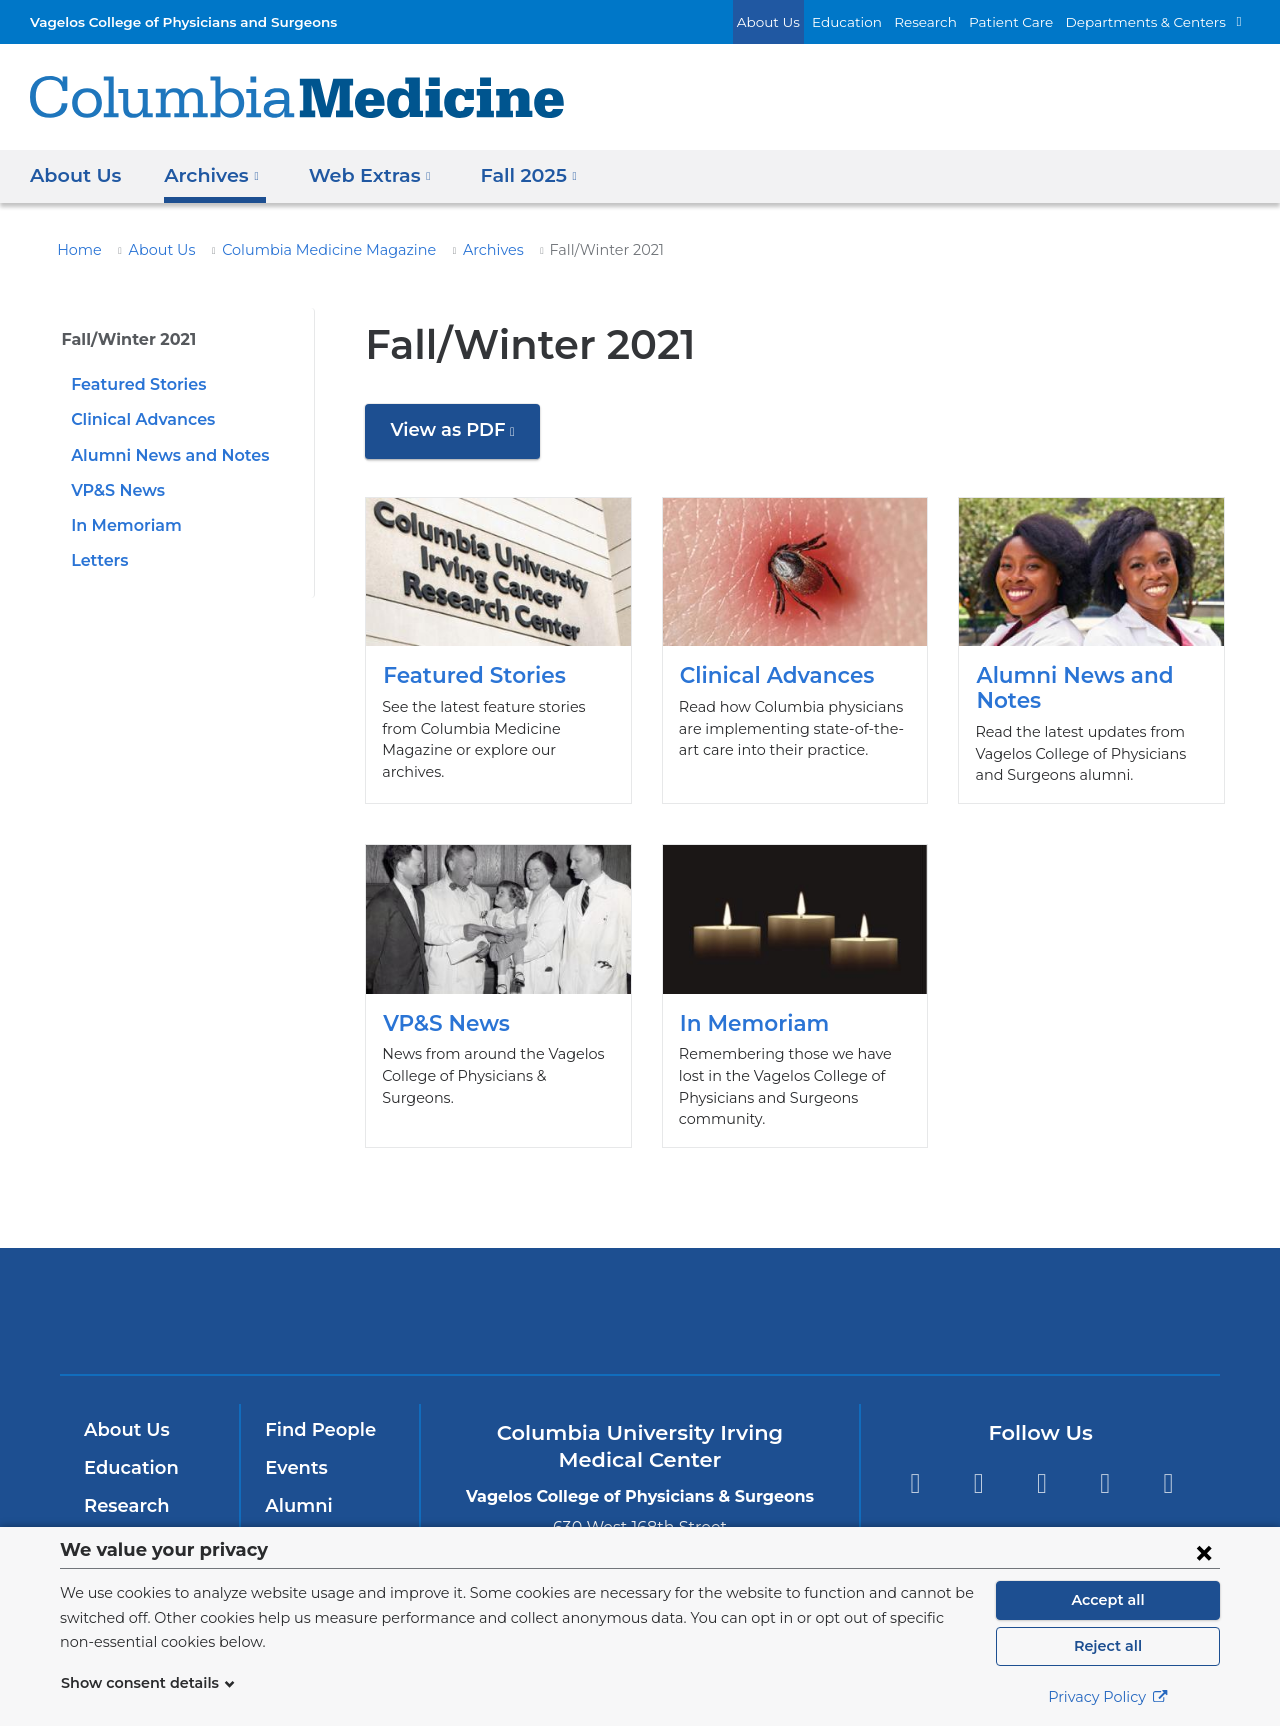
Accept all (1108, 1600)
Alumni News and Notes (162, 455)
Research (954, 21)
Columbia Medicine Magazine (302, 250)
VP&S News (116, 490)
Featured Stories (134, 384)
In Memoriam (120, 525)
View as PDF (460, 437)
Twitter (978, 1462)
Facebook (914, 1462)
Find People (316, 1409)
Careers (298, 1522)
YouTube (1041, 1462)
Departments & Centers (1155, 21)
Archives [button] (207, 174)
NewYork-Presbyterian (640, 1302)
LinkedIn (1105, 1462)
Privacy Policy (1108, 1697)
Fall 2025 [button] (512, 174)
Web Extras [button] (359, 174)
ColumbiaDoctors (928, 1288)
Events (294, 1446)
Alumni (295, 1484)
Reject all (1107, 1646)
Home (76, 250)
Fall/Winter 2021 (123, 339)
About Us (812, 21)
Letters (97, 560)
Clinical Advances (139, 419)
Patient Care (1033, 21)
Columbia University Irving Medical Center (368, 1288)
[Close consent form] (1204, 1552)
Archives (451, 250)
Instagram (1168, 1462)
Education (882, 21)
